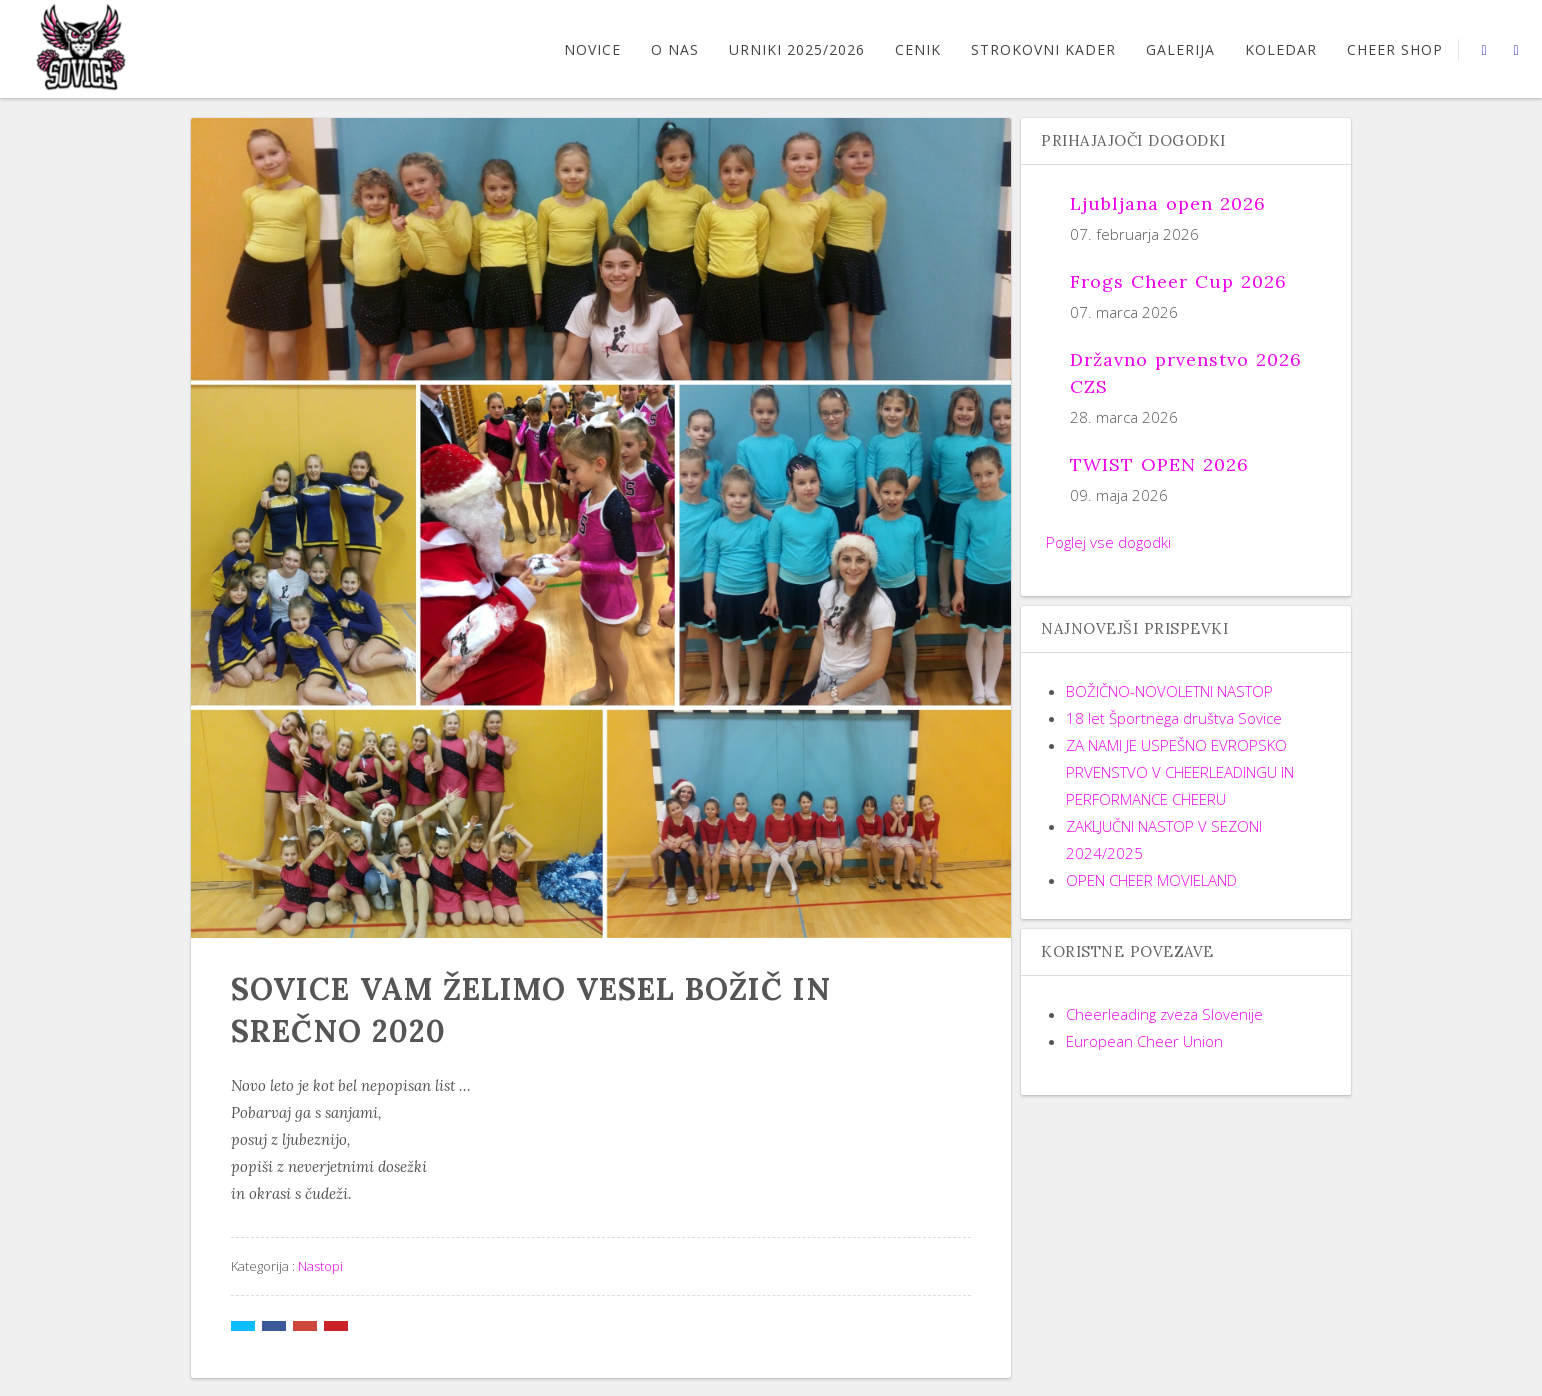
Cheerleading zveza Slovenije (1164, 1014)
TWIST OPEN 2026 (1159, 464)
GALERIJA (1180, 49)
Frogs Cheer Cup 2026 (1178, 281)
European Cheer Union (1144, 1041)
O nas (675, 49)
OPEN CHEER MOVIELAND (1151, 880)
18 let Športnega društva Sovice (1174, 718)
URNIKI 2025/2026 (797, 49)
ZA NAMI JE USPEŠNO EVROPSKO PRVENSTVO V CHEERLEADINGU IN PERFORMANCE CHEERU (1180, 772)
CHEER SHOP (1395, 49)
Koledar (1281, 49)
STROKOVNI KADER (1043, 49)
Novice (592, 49)
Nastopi (320, 1266)
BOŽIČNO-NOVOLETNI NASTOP (1169, 691)
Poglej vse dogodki (1108, 542)
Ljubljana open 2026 (1168, 203)
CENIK (918, 49)
